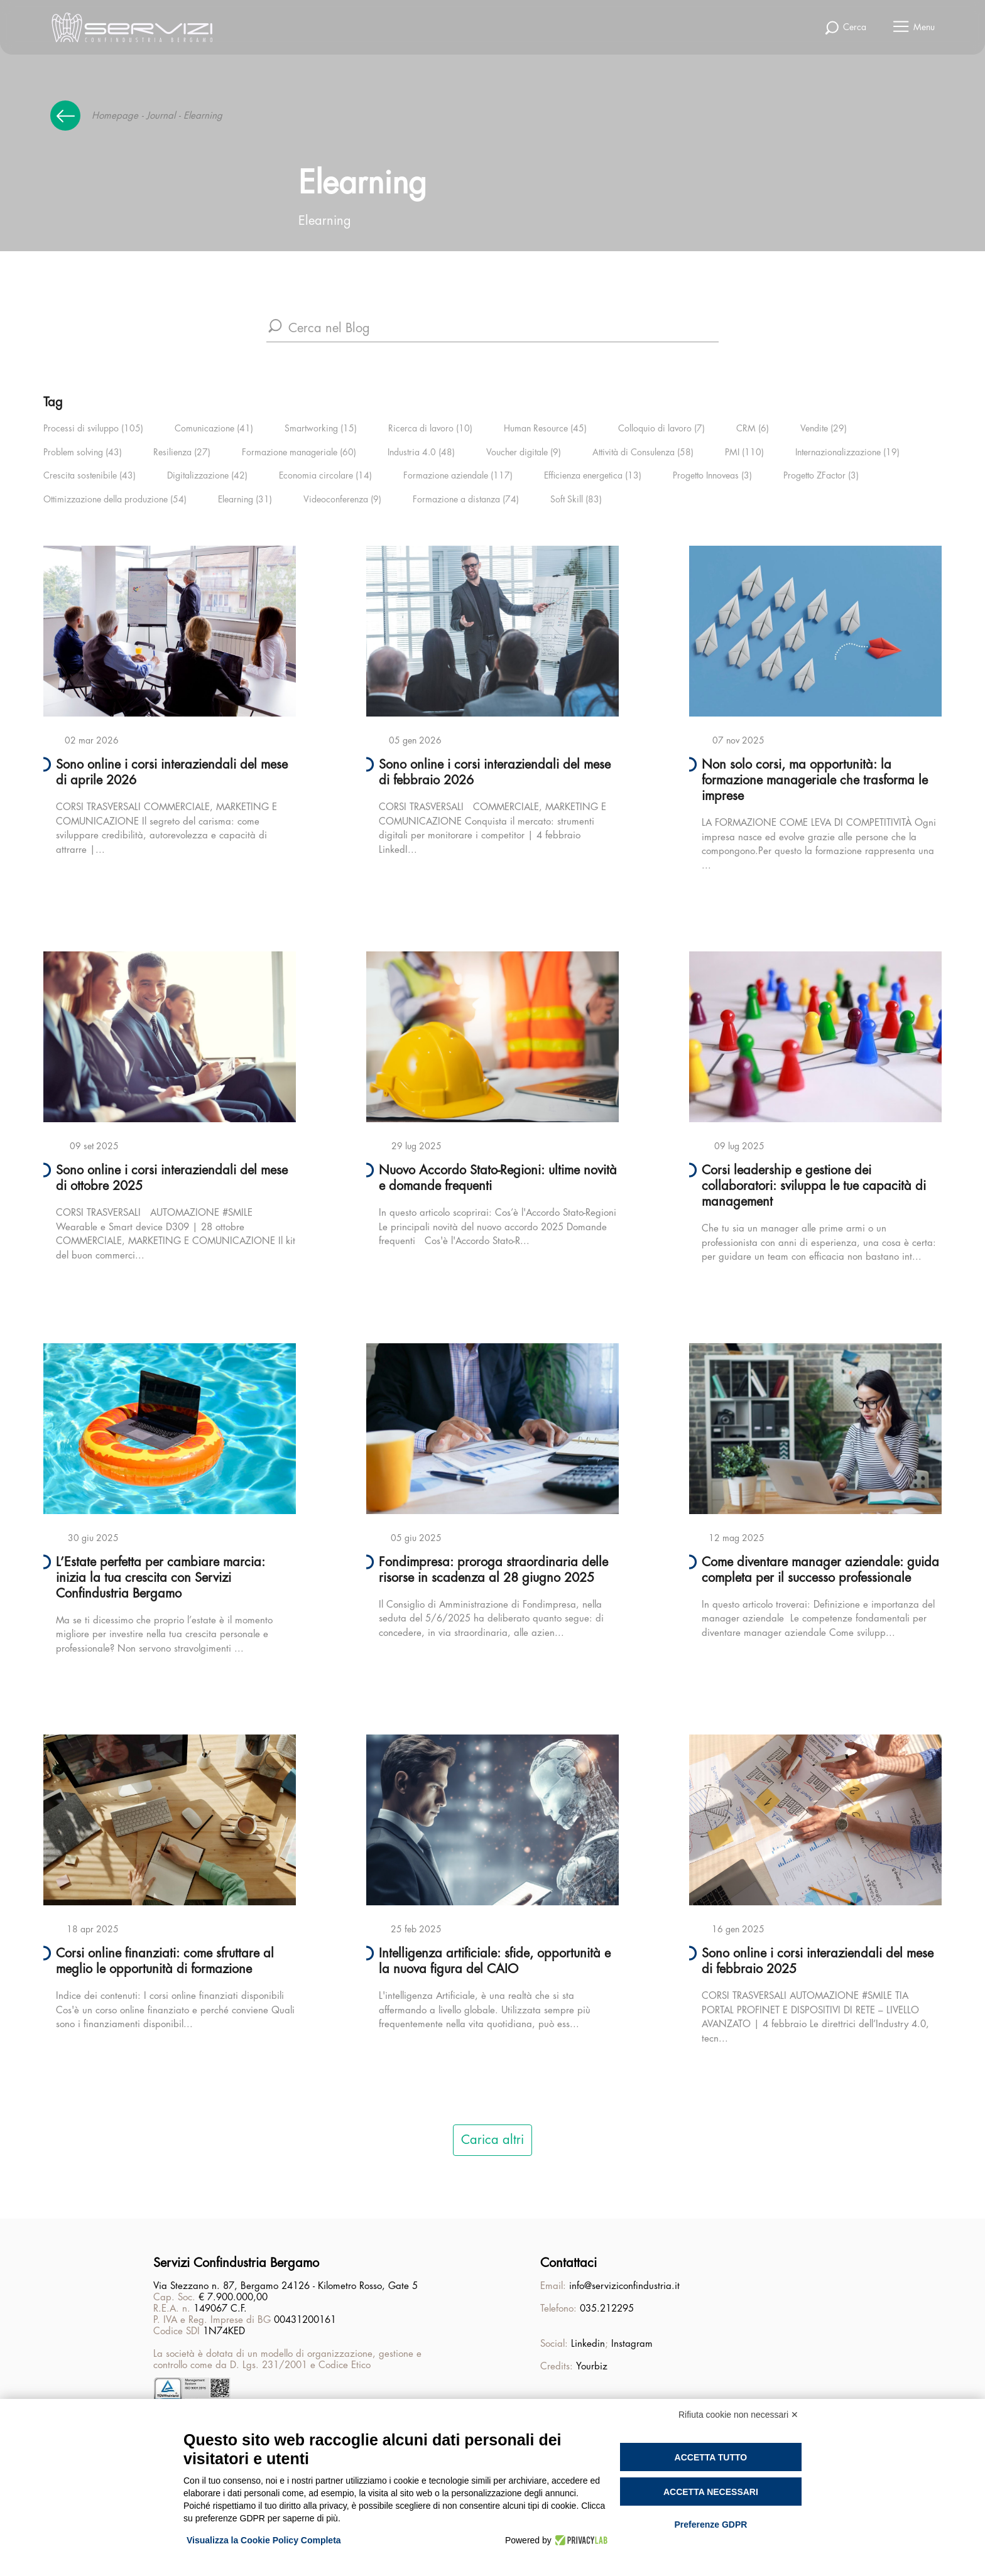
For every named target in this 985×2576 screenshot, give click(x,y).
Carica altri (492, 2139)
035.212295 (607, 2309)
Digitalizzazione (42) (207, 475)
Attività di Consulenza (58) (643, 452)
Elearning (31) (245, 499)
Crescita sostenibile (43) (89, 475)
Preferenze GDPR (710, 2524)
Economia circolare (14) (325, 475)
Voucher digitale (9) (523, 452)
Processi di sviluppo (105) (93, 428)
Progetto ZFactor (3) (821, 475)
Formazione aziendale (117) (458, 475)
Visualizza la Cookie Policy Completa (264, 2540)
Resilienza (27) (181, 452)
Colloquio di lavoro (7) (661, 428)
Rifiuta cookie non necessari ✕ (738, 2415)
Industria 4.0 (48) (421, 452)
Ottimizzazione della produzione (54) (115, 499)
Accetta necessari (710, 2492)
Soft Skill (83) (576, 499)
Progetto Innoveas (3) (712, 475)
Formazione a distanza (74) (466, 499)
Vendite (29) (823, 428)
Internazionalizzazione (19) (847, 452)
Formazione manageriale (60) (299, 452)
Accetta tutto (711, 2457)
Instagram (632, 2344)
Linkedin (588, 2344)
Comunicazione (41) (214, 428)
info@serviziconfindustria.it (624, 2286)
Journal (160, 116)
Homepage (115, 116)
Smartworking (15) (321, 428)
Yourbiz (591, 2366)
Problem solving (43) (82, 452)
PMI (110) (744, 452)
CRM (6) (752, 428)
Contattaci (568, 2263)
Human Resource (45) (545, 428)
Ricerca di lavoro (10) (430, 428)
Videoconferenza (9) (342, 499)
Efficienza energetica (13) (592, 475)
